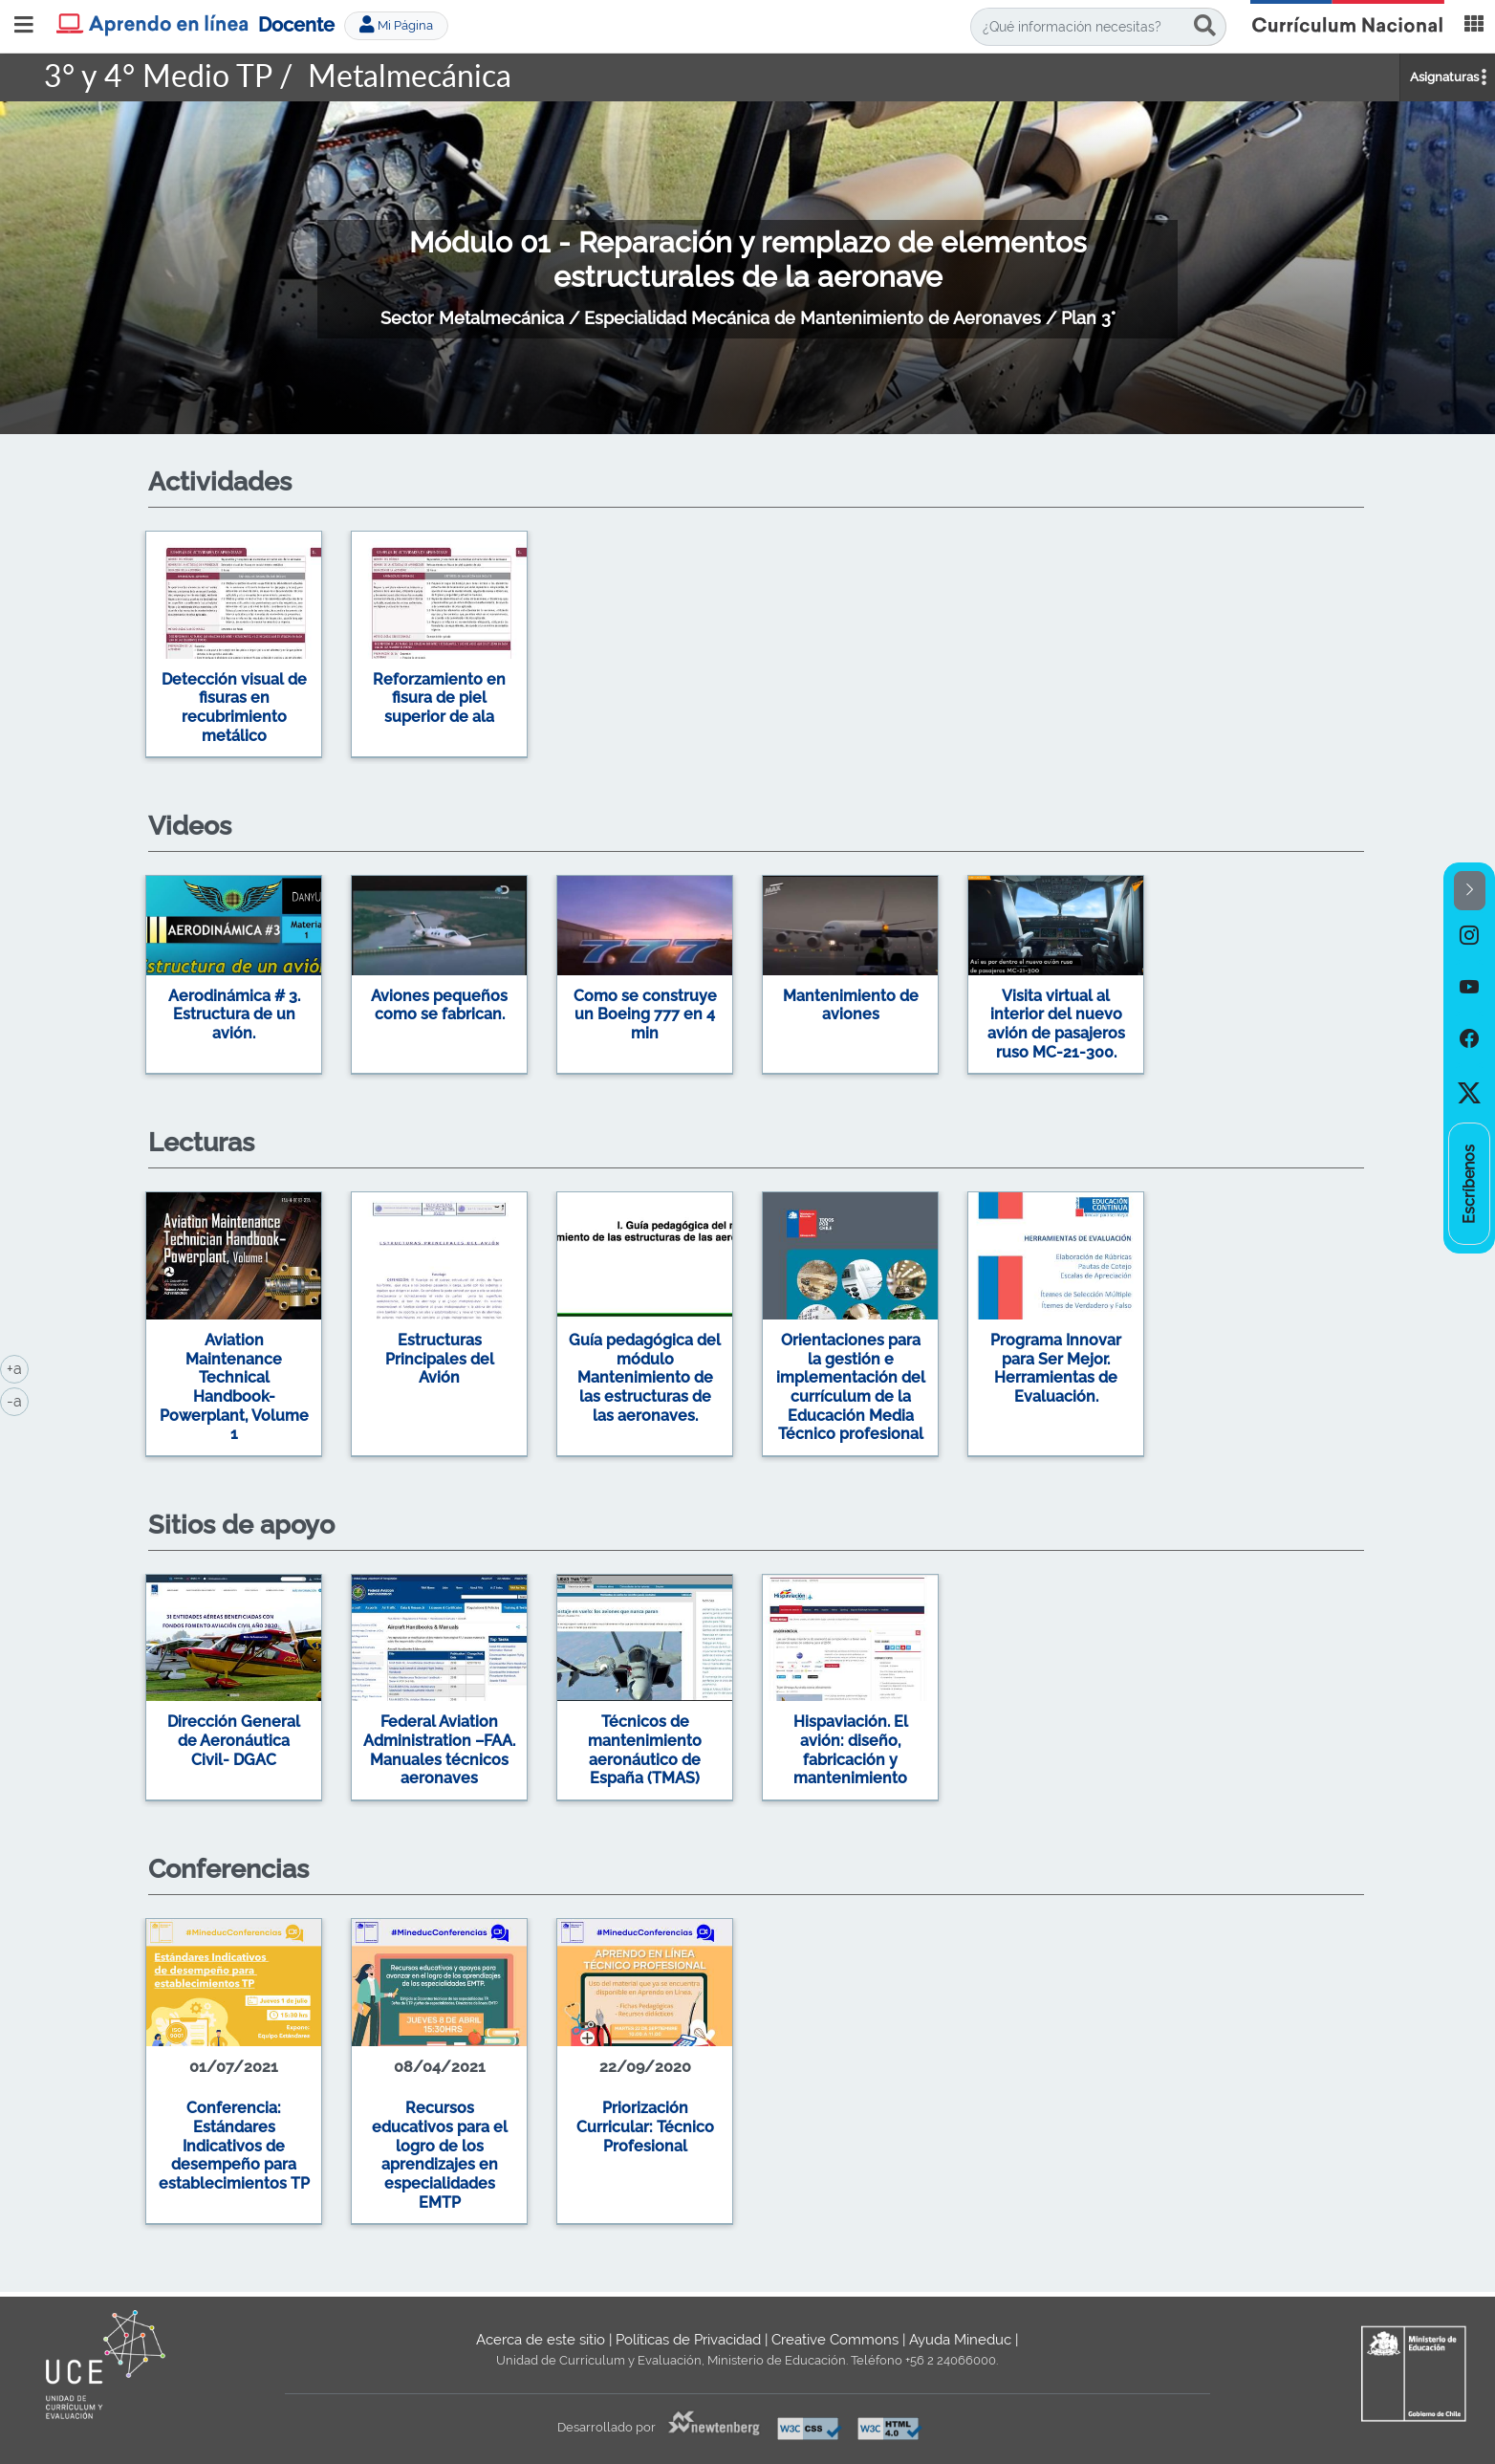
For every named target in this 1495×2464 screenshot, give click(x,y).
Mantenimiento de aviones (851, 1005)
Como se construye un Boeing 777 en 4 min (645, 1014)
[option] (747, 648)
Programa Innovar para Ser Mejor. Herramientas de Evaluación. (1055, 1368)
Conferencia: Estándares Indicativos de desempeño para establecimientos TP (234, 2145)
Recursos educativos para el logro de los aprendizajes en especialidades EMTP (440, 2155)
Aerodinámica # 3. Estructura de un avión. (234, 1014)
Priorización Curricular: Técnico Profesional (645, 2126)
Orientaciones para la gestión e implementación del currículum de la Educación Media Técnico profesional (850, 1387)
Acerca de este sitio (540, 2339)
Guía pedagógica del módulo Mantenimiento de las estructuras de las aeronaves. (645, 1378)
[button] (1469, 890)
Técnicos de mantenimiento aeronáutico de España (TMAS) (645, 1749)
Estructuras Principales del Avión (439, 1358)
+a (18, 1367)
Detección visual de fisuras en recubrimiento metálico (234, 707)
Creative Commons (835, 2339)
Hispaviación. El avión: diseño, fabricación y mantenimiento (850, 1749)
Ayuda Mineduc (960, 2339)
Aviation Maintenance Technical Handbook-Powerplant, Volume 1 (234, 1387)
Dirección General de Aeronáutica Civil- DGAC (233, 1740)
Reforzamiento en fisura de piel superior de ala (439, 698)
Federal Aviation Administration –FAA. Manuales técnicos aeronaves (439, 1749)
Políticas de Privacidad (688, 2339)
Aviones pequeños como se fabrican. (439, 1005)
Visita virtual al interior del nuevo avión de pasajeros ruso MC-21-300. (1056, 1024)
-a (18, 1399)
